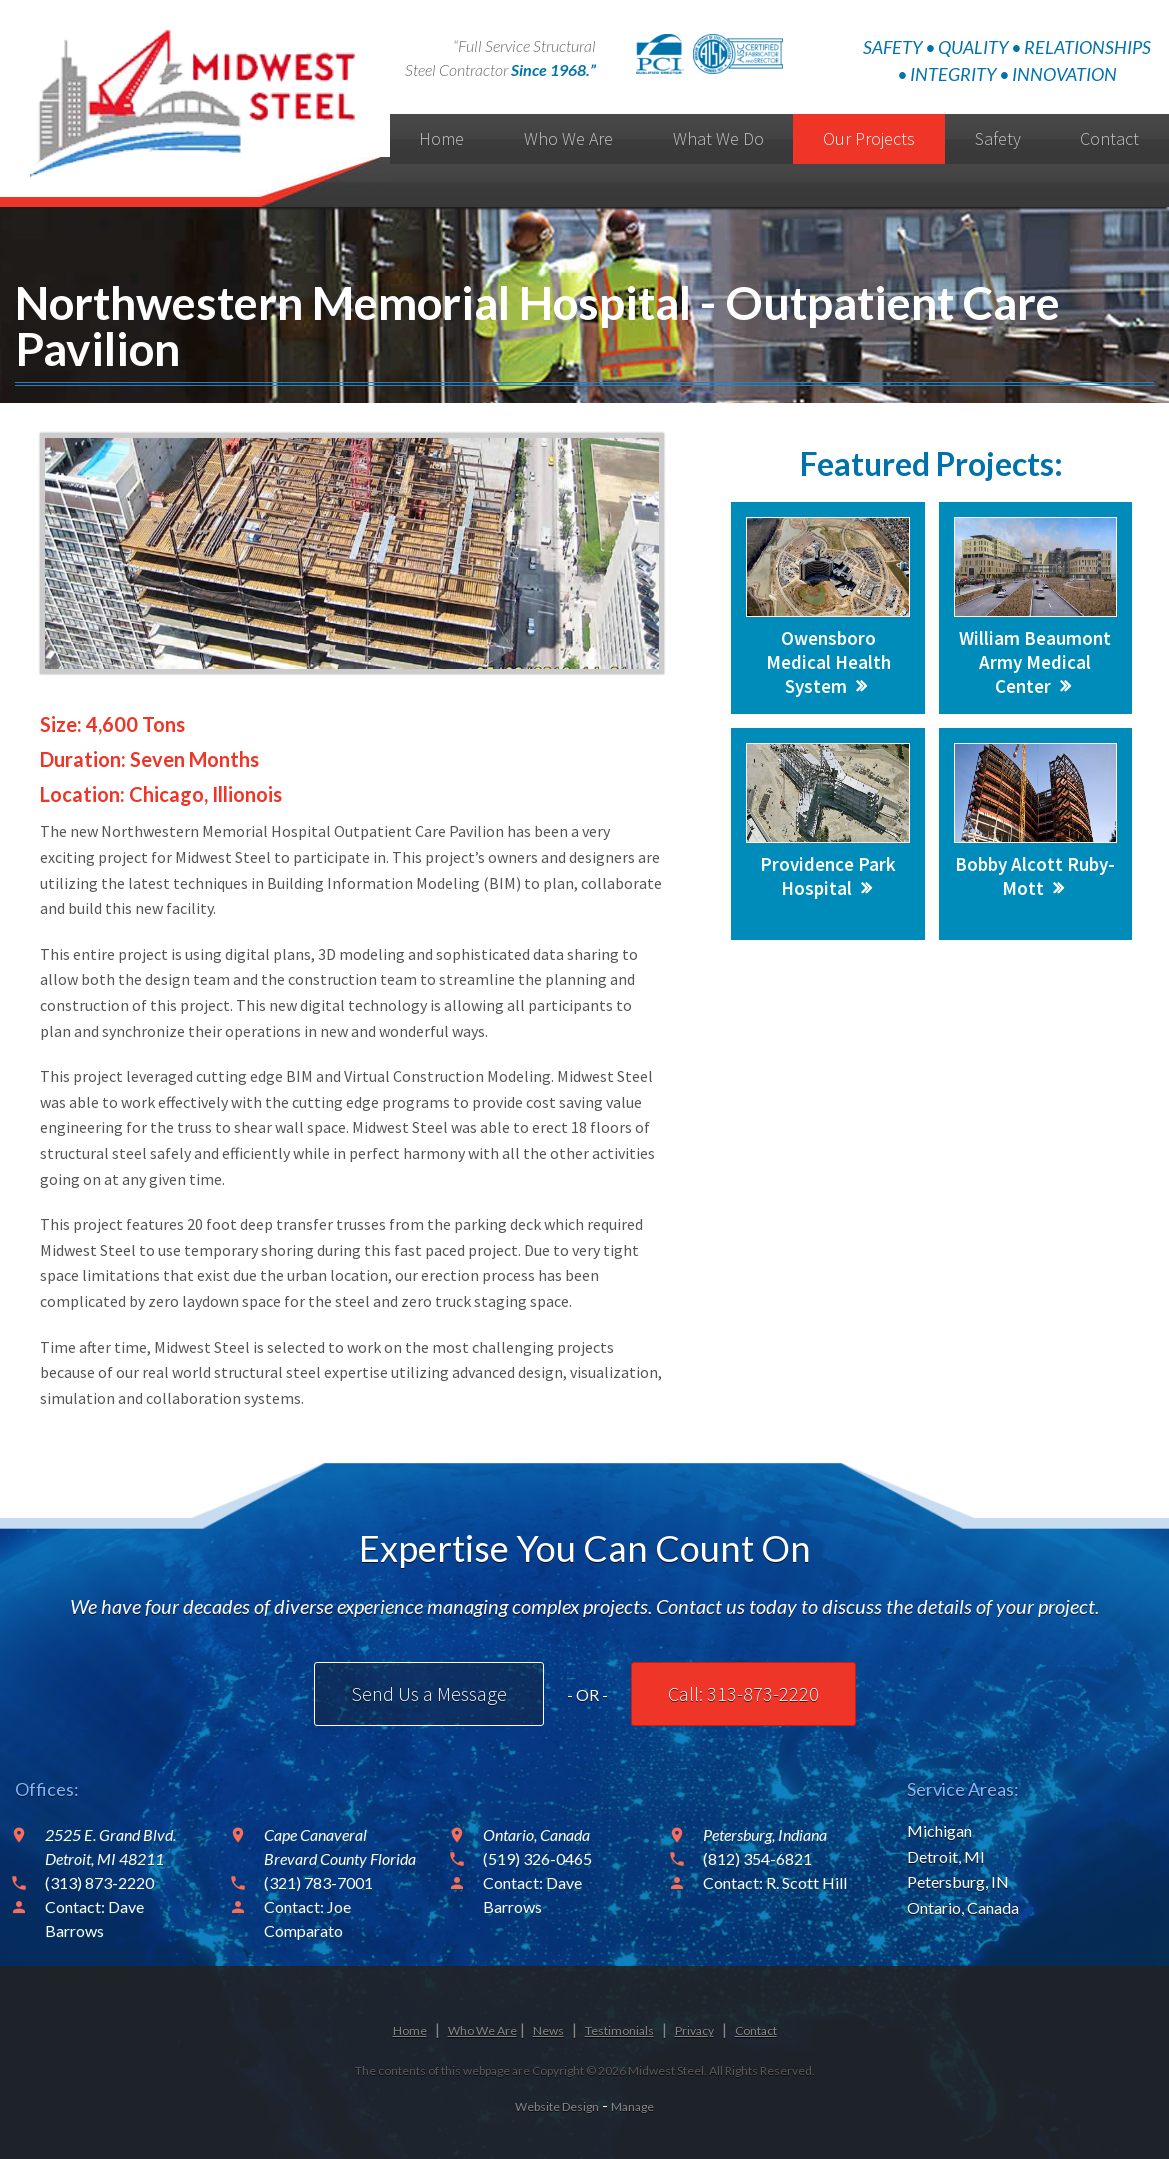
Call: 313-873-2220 (743, 1693)
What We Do (718, 138)
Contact (756, 2030)
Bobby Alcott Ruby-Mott (1035, 876)
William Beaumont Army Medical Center (1035, 662)
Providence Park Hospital (828, 876)
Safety (998, 138)
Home (441, 138)
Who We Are (568, 138)
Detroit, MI (946, 1856)
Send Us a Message (429, 1693)
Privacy (694, 2030)
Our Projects (869, 138)
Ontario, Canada (963, 1907)
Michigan (939, 1830)
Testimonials (619, 2030)
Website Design (557, 2106)
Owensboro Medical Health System (828, 662)
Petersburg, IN (958, 1881)
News (548, 2030)
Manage (632, 2106)
